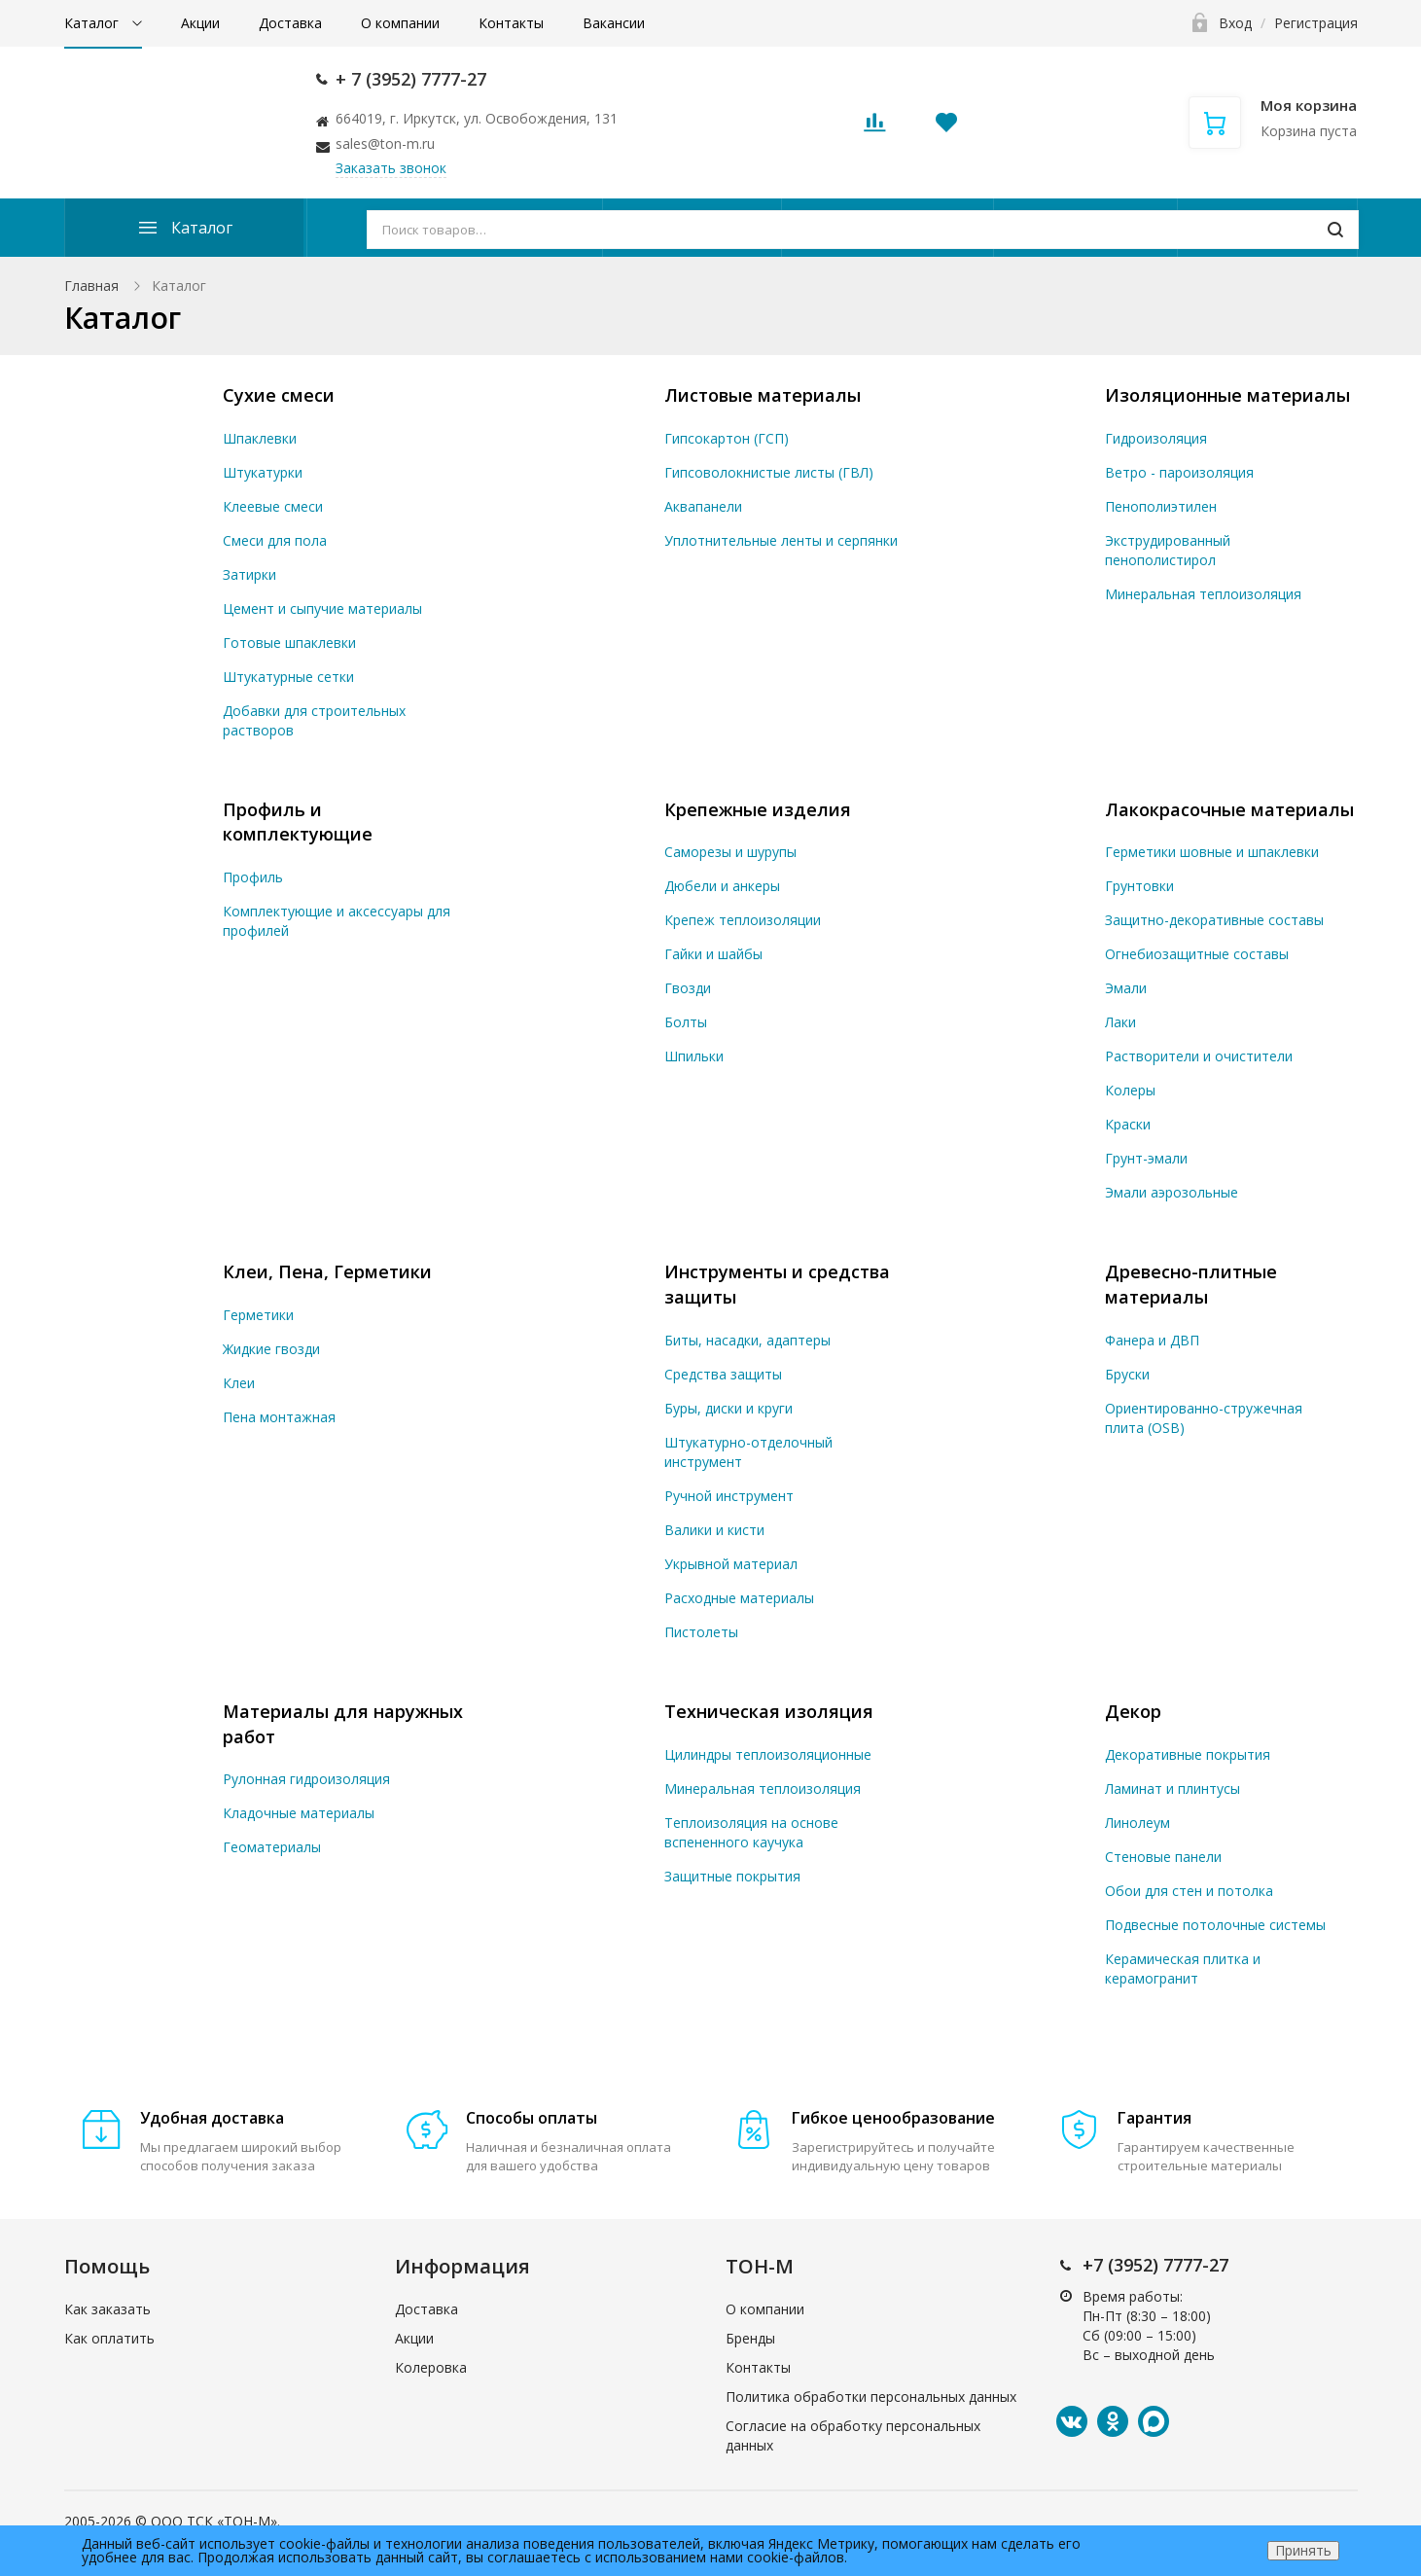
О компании (400, 23)
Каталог (93, 23)
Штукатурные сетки (288, 676)
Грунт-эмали (1146, 1158)
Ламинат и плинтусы (1172, 1788)
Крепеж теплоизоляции (742, 920)
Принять (1303, 2550)
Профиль (253, 877)
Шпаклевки (260, 438)
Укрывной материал (731, 1564)
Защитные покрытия (732, 1876)
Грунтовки (1139, 886)
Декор (1133, 1711)
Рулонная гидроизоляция (306, 1779)
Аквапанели (703, 506)
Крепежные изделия (757, 809)
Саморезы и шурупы (730, 851)
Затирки (249, 574)
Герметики (258, 1315)
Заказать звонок (391, 168)
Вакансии (614, 23)
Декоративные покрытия (1187, 1754)
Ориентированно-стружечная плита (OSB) (1203, 1418)
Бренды (750, 2338)
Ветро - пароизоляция (1179, 472)
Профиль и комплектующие (298, 822)
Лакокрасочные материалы (1229, 809)
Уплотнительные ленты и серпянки (781, 540)
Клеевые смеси (273, 506)
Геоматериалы (272, 1847)
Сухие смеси (279, 395)
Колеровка (431, 2367)
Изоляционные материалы (1227, 395)
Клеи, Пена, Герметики (327, 1271)
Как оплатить (109, 2338)
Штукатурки (262, 472)
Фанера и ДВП (1152, 1340)
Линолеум (1137, 1822)
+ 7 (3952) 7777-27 (411, 78)
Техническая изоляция (768, 1711)
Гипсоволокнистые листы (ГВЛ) (768, 472)
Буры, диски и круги (728, 1408)
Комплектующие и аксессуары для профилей (336, 921)
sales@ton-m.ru (385, 143)
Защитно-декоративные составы (1214, 920)
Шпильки (694, 1056)
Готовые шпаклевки (289, 642)
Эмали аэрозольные (1171, 1192)
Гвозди (687, 988)
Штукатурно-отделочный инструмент (748, 1452)
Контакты (511, 23)
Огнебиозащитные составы (1197, 954)
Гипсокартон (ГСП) (726, 438)
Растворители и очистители (1199, 1056)
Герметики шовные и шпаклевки (1212, 851)
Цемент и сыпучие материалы (322, 608)
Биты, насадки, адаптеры (747, 1340)
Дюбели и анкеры (722, 886)
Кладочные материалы (298, 1813)
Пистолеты (701, 1632)
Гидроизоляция (1156, 438)
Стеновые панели (1163, 1856)
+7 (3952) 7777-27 (1155, 2264)
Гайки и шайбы (713, 954)
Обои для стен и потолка (1189, 1890)
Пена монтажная (279, 1417)
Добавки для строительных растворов (314, 720)
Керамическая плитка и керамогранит (1183, 1968)
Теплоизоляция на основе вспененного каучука (751, 1832)
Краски (1128, 1124)
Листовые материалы (762, 395)
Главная (91, 285)
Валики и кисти (714, 1530)
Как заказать (107, 2309)
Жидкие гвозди (271, 1349)
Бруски (1127, 1374)
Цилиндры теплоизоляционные (767, 1754)
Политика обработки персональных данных (871, 2396)
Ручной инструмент (729, 1495)
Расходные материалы (739, 1598)
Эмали (1126, 988)
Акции (200, 23)
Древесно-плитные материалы (1191, 1284)
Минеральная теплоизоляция (1203, 594)
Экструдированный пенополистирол (1167, 550)
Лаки (1120, 1022)
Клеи (239, 1383)
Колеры (1130, 1090)
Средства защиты (723, 1374)
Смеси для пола (275, 540)
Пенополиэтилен (1161, 506)
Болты (685, 1022)
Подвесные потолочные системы (1215, 1924)
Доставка (290, 23)
